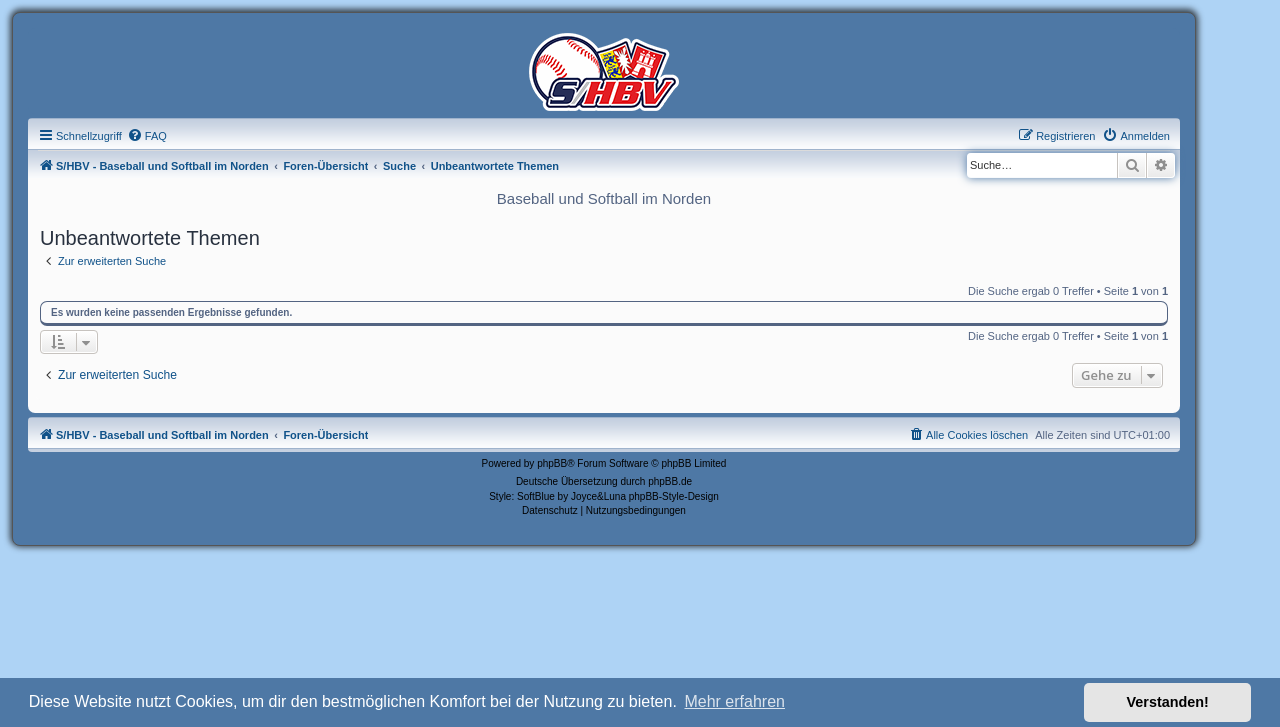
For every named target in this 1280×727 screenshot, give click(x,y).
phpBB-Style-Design (674, 496)
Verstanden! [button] (1168, 702)
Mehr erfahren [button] (734, 701)
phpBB (552, 463)
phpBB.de (670, 481)
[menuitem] (147, 136)
